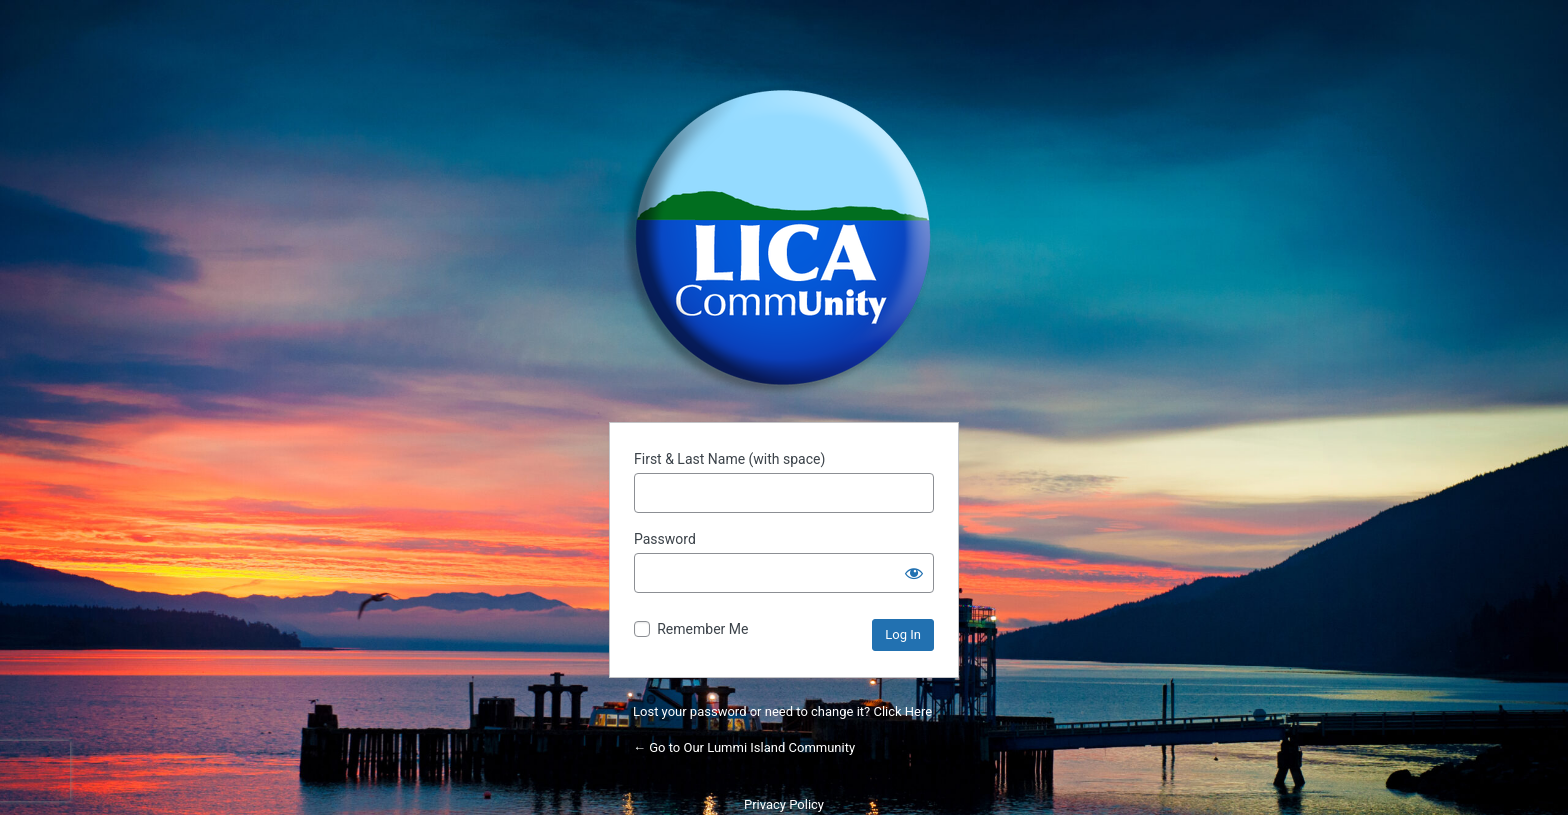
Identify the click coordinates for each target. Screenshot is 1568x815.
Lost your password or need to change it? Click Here (782, 711)
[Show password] (914, 573)
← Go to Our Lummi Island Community (744, 747)
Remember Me (702, 629)
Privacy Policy (784, 804)
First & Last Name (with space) (729, 459)
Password (665, 539)
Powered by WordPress (784, 238)
